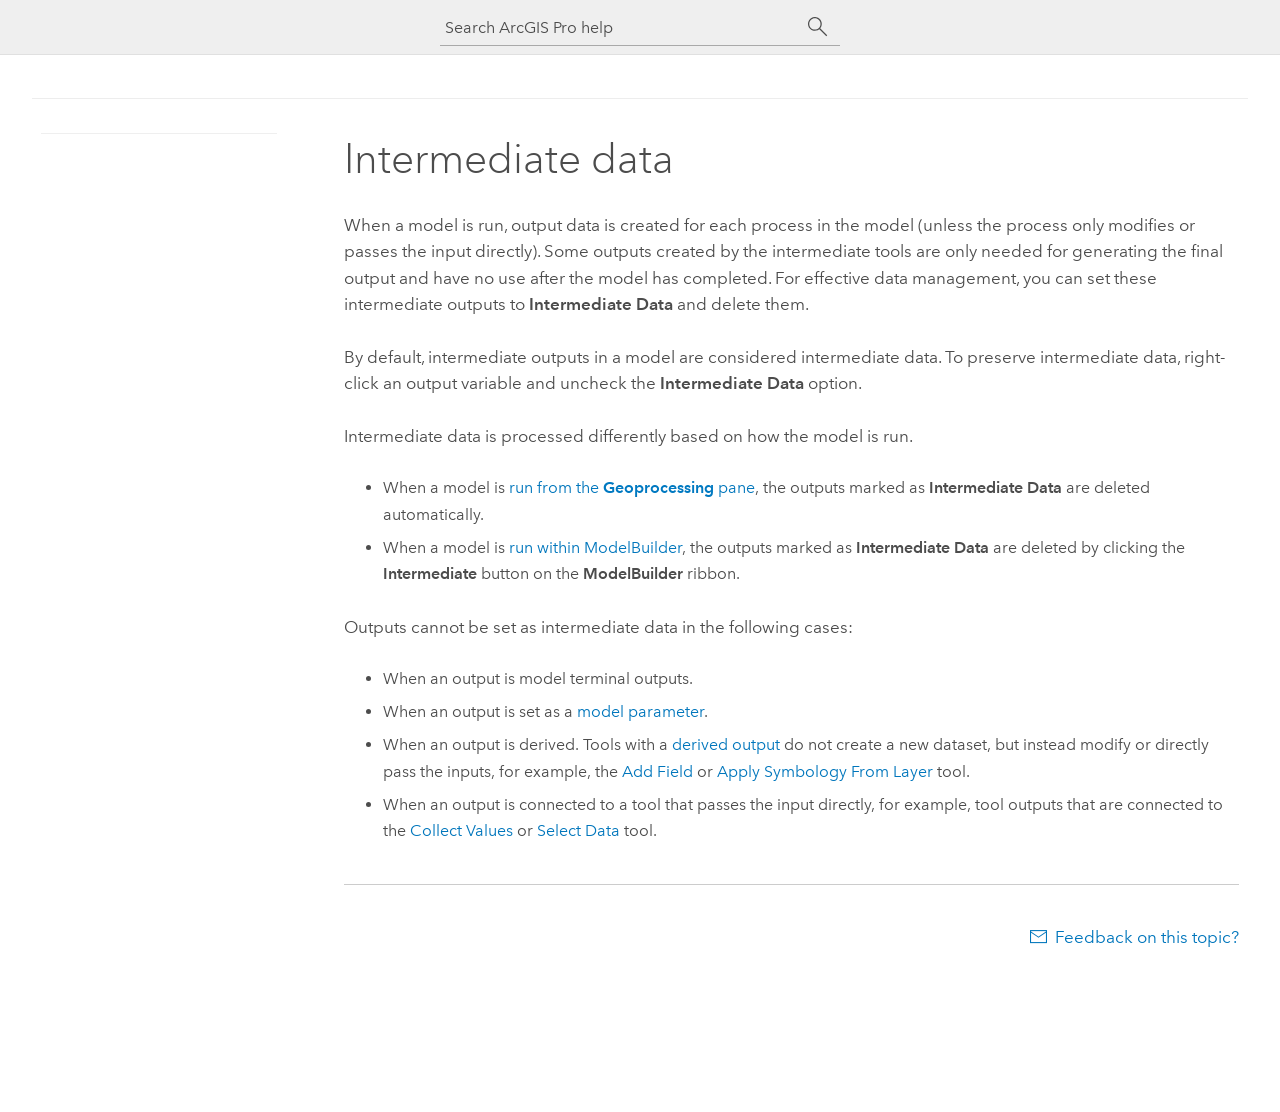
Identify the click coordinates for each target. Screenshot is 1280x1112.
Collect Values (461, 830)
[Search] (818, 27)
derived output (726, 744)
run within (595, 547)
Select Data (578, 830)
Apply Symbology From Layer (825, 771)
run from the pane (632, 487)
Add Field (657, 771)
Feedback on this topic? (1147, 937)
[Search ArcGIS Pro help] (620, 27)
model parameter (640, 711)
